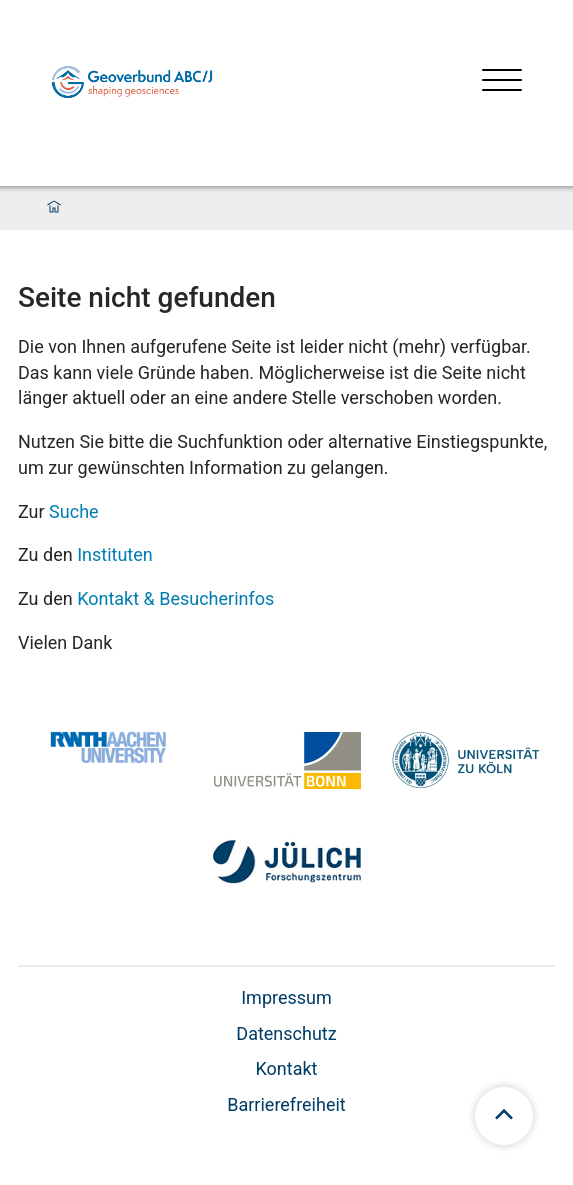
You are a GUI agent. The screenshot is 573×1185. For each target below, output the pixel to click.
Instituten (115, 554)
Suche (74, 511)
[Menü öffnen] (502, 82)
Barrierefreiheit (286, 1104)
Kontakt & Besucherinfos (175, 598)
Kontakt (287, 1068)
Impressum (286, 997)
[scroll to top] (504, 1116)
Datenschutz (286, 1033)
